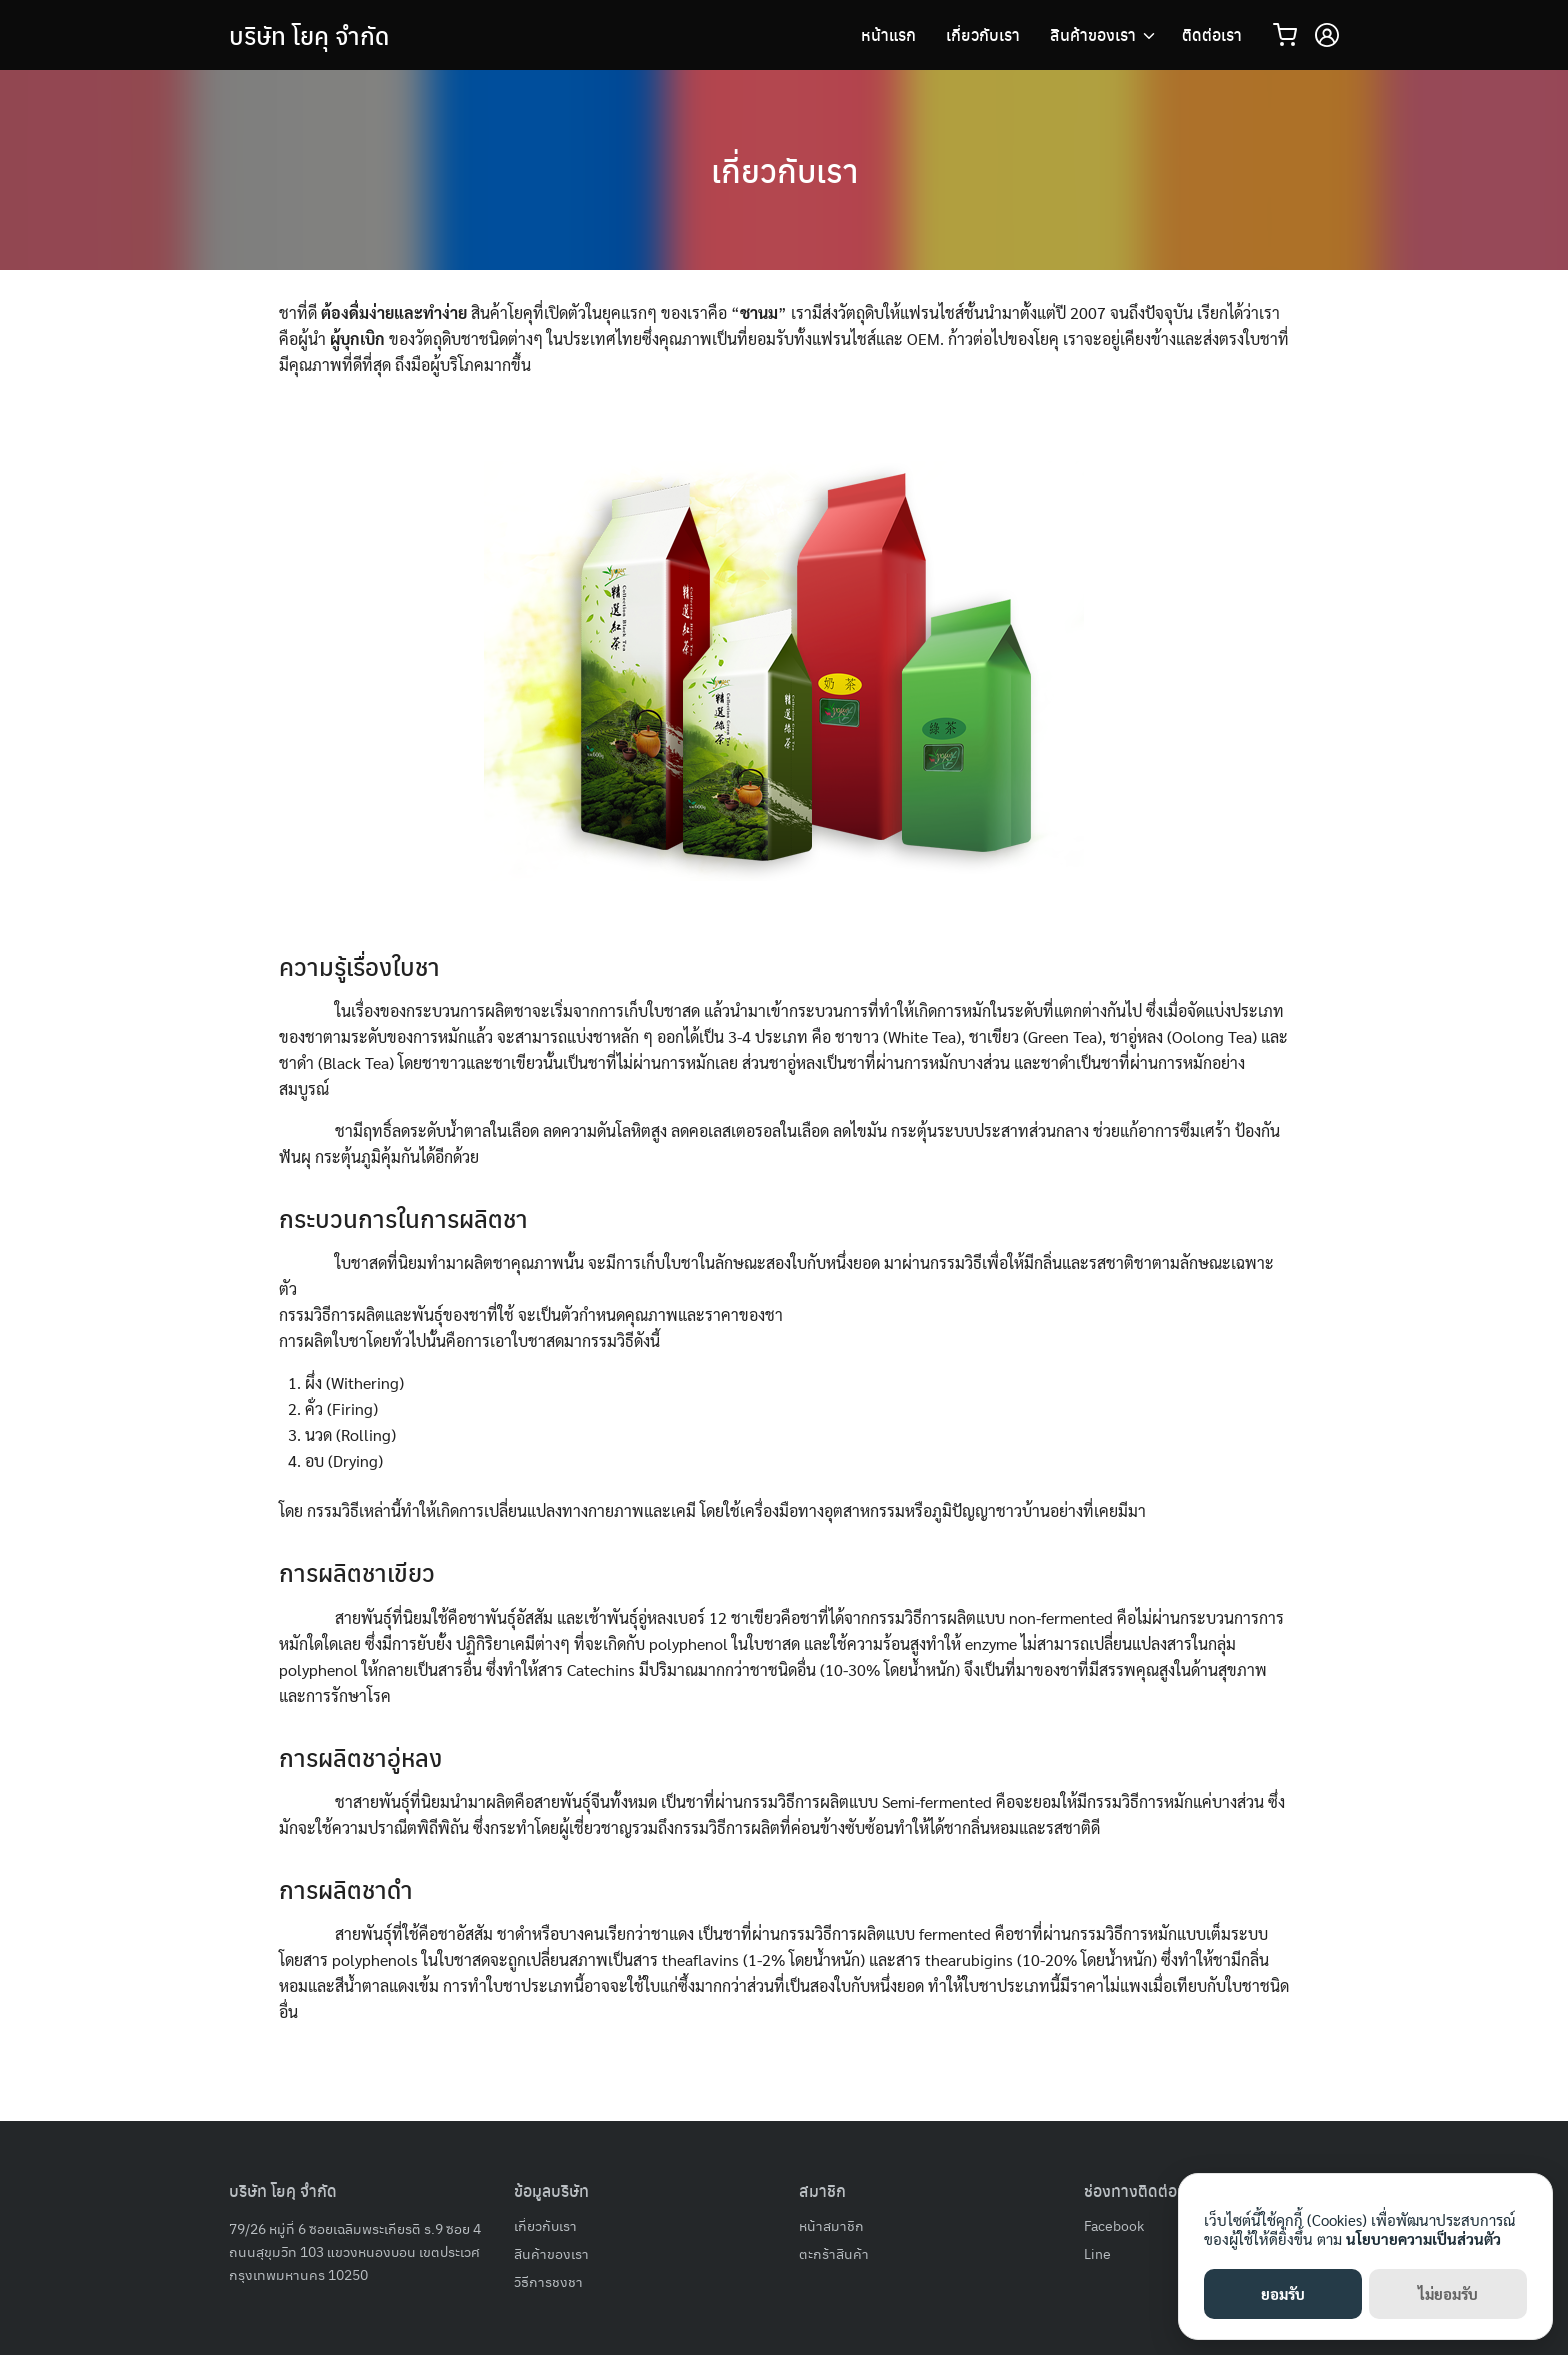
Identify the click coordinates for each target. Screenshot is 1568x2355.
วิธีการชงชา (548, 2281)
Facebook (1114, 2225)
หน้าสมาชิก (831, 2225)
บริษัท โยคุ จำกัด (309, 35)
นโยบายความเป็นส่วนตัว (1423, 2238)
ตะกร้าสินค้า (834, 2253)
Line (1097, 2253)
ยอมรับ (1283, 2293)
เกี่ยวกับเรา (983, 34)
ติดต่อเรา (1212, 34)
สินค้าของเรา (1093, 34)
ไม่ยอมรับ (1448, 2293)
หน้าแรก (888, 34)
